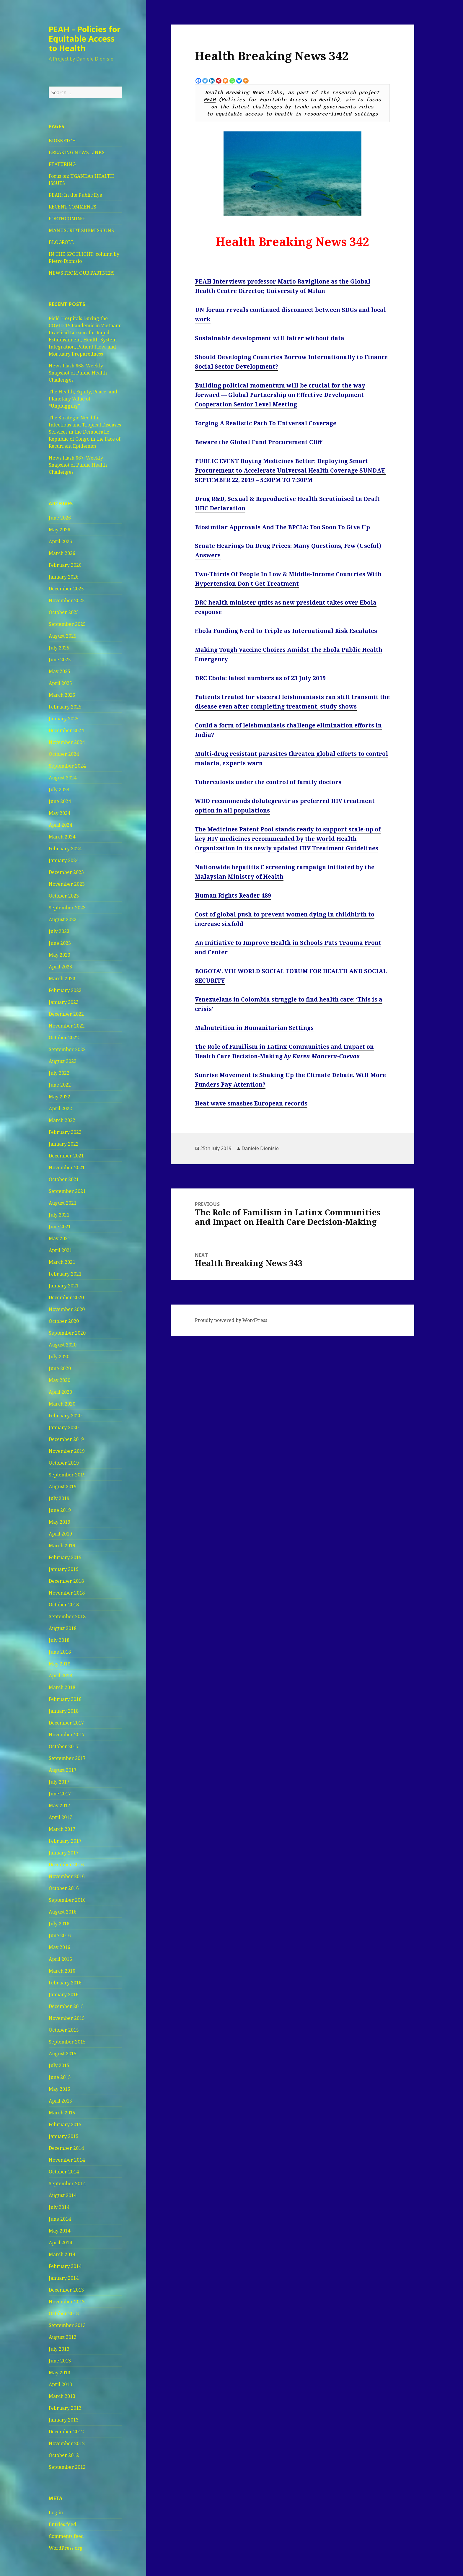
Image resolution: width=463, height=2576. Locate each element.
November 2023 (67, 884)
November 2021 (67, 1167)
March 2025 (62, 695)
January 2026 (64, 577)
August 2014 (62, 2195)
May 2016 (59, 1947)
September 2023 (67, 907)
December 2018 (66, 1581)
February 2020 (65, 1415)
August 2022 (62, 1061)
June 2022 (60, 1085)
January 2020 (64, 1427)
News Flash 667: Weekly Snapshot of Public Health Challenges (78, 465)
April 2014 (60, 2242)
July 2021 (59, 1215)
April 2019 (60, 1533)
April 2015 (60, 2101)
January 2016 (64, 1994)
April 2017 (60, 1817)
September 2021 (67, 1191)
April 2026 (60, 541)
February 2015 (65, 2124)
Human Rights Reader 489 (233, 895)
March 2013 (62, 2396)
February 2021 (65, 1274)
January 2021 (64, 1285)
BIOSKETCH (62, 140)
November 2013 (67, 2301)
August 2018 (62, 1628)
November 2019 (67, 1451)
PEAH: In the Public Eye (75, 195)
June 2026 (60, 517)
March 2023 (62, 978)
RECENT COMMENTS (72, 206)
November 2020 (67, 1309)
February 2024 (65, 848)
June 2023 (60, 943)
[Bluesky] (239, 81)
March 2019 (62, 1545)
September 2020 (67, 1333)
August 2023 (62, 919)
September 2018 (67, 1616)
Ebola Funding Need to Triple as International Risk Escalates (286, 631)
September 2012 (67, 2467)
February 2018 (65, 1699)
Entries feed (62, 2524)
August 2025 (62, 636)
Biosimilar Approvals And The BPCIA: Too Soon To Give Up (282, 527)
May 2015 (59, 2089)
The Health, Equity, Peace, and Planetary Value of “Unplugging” (83, 398)
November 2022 (67, 1025)
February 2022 (65, 1132)
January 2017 (64, 1852)
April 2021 (60, 1250)
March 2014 (62, 2254)
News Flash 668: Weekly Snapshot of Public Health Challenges (78, 372)
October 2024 (64, 754)
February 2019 (65, 1557)
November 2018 (67, 1593)
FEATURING (62, 164)
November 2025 (67, 600)
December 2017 (66, 1722)
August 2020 (62, 1344)
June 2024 (60, 801)
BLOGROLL (61, 242)
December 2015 (66, 2006)
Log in (56, 2512)
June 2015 (60, 2077)
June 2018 (60, 1652)
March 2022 (62, 1120)
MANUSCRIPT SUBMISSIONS (81, 230)
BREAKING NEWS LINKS (77, 152)
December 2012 (66, 2431)
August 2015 (62, 2053)
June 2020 (60, 1368)
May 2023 (59, 955)
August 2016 (62, 1912)
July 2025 (59, 647)
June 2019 (60, 1510)
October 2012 (64, 2455)
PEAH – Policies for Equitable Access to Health (84, 38)
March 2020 (62, 1404)
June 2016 (60, 1935)
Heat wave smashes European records (251, 1103)
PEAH (210, 99)
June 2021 (60, 1226)
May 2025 (59, 671)
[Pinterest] (218, 81)
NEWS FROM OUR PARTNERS (82, 273)
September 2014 (67, 2183)
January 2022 (64, 1144)
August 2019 (62, 1486)
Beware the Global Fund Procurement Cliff (258, 442)
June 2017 (60, 1793)
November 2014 (67, 2160)
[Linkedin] (212, 81)
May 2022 (59, 1096)
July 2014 (59, 2207)
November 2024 (67, 742)
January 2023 (64, 1002)
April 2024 (60, 825)
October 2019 (64, 1463)
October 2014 (64, 2171)
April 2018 (60, 1675)
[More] (246, 81)
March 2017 (62, 1829)
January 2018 (64, 1711)
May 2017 (59, 1805)
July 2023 (59, 931)
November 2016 (67, 1876)
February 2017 (65, 1841)
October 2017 (64, 1746)
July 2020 (59, 1356)
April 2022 (60, 1108)
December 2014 (66, 2148)
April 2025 (60, 683)
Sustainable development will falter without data (269, 338)
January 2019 (64, 1569)
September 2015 (67, 2041)
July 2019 (59, 1498)
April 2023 (60, 966)
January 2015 (64, 2136)
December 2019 (66, 1439)
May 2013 (59, 2372)
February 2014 (65, 2266)
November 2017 (67, 1734)
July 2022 (59, 1073)
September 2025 (67, 624)
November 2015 (67, 2018)
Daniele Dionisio (260, 1148)
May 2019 (59, 1522)
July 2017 (59, 1782)
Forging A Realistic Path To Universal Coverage (265, 423)
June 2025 (60, 659)
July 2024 (59, 789)
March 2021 (62, 1262)
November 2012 (67, 2443)
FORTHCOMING (66, 218)
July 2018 (59, 1640)
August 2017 (62, 1770)
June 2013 (60, 2360)
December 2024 (66, 730)
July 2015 (59, 2065)
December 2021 (66, 1155)
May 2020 (59, 1380)
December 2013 (66, 2290)
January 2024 (64, 860)
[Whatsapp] (232, 81)
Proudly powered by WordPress (231, 1320)
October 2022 (64, 1037)
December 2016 (66, 1864)
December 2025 (66, 588)
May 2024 (59, 813)
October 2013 (64, 2313)
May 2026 (59, 529)
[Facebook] (198, 81)
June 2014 (60, 2219)
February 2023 (65, 990)
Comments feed (66, 2536)
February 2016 (65, 1982)
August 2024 (62, 777)
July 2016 (59, 1923)
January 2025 (64, 718)
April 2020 (60, 1392)
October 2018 (64, 1604)
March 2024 (62, 836)
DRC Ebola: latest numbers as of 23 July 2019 (260, 678)
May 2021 (59, 1238)
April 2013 (60, 2384)
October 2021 (64, 1179)
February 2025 (65, 707)
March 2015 (62, 2112)
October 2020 (64, 1321)
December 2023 (66, 872)
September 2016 (67, 1900)
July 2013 (59, 2349)
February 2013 (65, 2408)
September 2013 (67, 2325)
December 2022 (66, 1014)
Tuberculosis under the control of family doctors (268, 782)
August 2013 (62, 2337)
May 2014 (59, 2230)
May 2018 (59, 1663)
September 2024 (67, 766)
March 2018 (62, 1687)
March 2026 (62, 553)
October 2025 (64, 612)
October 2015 (64, 2030)
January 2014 (64, 2278)
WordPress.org (66, 2548)
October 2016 (64, 1888)
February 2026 (65, 565)
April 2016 (60, 1959)
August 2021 (62, 1203)
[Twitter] (205, 81)
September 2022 (67, 1049)
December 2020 (66, 1297)
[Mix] (225, 81)
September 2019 (67, 1474)
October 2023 (64, 896)
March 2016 (62, 1971)
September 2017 (67, 1758)
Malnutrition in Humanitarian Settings (254, 1028)
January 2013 (64, 2420)
